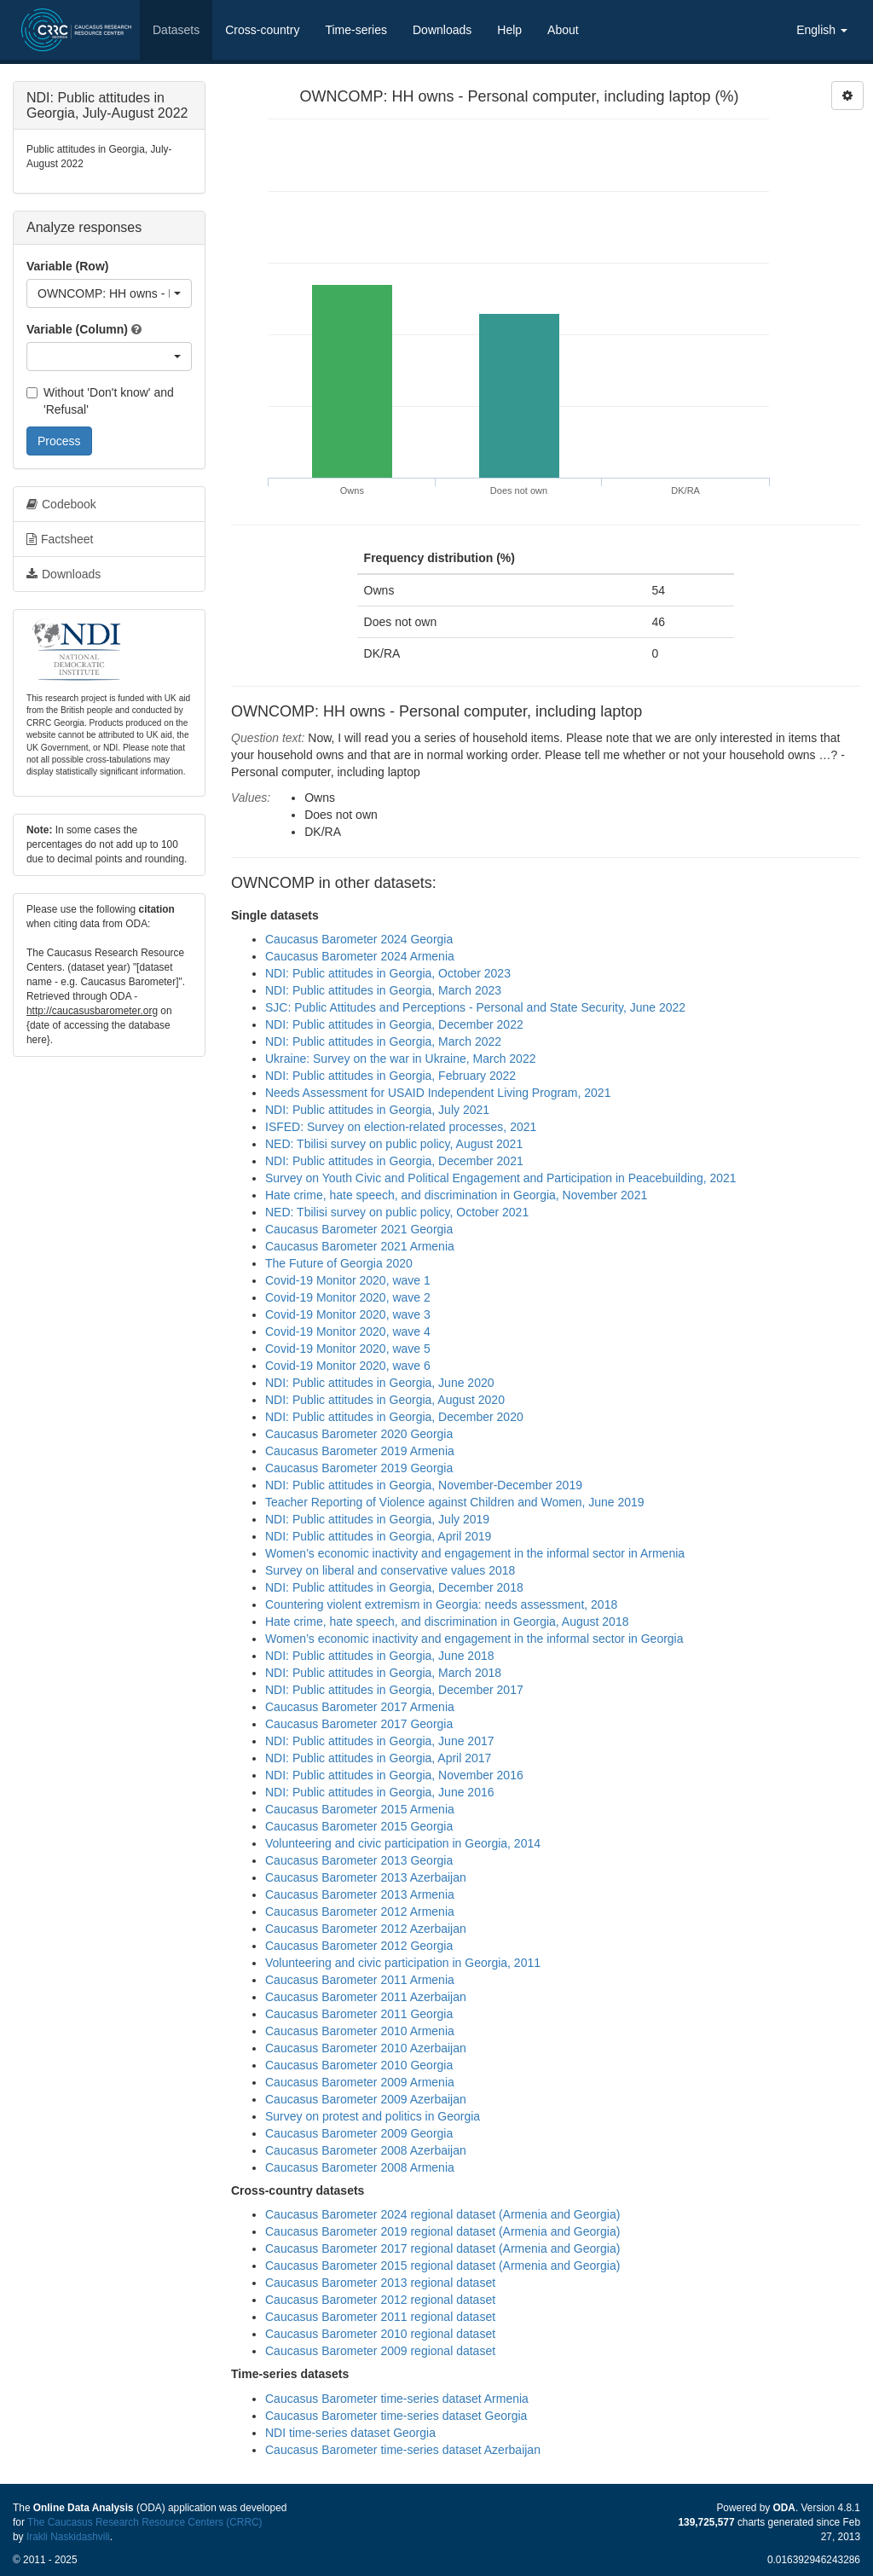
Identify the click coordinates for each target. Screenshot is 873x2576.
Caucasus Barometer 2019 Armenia (359, 1451)
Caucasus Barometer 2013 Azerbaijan (365, 1877)
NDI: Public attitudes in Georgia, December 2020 (394, 1417)
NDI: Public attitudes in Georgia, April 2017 (378, 1758)
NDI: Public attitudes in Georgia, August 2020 (385, 1400)
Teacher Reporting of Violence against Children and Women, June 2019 (455, 1502)
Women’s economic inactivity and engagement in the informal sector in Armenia (475, 1553)
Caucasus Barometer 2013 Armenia (359, 1894)
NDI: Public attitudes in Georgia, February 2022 (390, 1075)
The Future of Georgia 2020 (339, 1263)
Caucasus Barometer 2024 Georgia (359, 939)
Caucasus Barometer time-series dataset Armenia (397, 2398)
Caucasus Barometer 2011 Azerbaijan (365, 1997)
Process (59, 441)
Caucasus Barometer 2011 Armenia (359, 1980)
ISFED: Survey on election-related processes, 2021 (400, 1127)
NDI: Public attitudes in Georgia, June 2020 (379, 1383)
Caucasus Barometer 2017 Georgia (359, 1724)
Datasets (176, 30)
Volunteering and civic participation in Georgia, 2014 (403, 1843)
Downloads (442, 30)
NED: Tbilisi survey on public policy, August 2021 (394, 1144)
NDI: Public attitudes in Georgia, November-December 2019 (423, 1485)
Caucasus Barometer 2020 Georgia (359, 1434)
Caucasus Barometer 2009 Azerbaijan (365, 2099)
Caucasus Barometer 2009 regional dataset (380, 2351)
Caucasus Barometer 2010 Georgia (359, 2065)
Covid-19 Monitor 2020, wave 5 (348, 1348)
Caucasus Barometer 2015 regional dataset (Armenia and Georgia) (442, 2265)
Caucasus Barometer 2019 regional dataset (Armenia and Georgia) (442, 2231)
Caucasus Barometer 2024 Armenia (359, 956)
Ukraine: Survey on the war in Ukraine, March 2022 (400, 1058)
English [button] (821, 30)
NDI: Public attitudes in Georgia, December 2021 (394, 1161)
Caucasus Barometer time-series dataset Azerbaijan (403, 2450)
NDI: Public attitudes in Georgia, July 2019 (377, 1519)
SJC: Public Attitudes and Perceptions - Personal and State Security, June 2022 (475, 1007)
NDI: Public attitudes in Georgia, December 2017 (394, 1690)
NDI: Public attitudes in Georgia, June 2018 (379, 1655)
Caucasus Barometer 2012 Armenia (359, 1911)
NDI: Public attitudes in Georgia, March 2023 (383, 990)
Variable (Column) (77, 329)
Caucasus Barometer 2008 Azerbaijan (365, 2150)
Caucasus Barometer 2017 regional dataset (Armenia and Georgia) (442, 2248)
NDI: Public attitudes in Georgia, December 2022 (394, 1024)
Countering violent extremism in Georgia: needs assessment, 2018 (441, 1604)
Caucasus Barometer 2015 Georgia (359, 1826)
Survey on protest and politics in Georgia (372, 2116)
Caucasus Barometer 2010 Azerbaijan (365, 2048)
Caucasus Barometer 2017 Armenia (359, 1707)
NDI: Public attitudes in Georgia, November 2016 (394, 1775)
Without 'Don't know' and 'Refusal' (100, 401)
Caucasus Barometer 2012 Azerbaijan (365, 1928)
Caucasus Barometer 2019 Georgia (359, 1468)
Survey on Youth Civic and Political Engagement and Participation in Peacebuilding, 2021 (501, 1178)
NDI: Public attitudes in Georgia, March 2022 (383, 1041)
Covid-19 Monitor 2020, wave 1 (348, 1280)
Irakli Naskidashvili (68, 2537)
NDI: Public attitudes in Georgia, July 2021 (377, 1110)
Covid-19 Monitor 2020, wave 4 (348, 1331)
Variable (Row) (67, 266)
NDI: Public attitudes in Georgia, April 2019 (378, 1536)
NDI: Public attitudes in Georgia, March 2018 (383, 1673)
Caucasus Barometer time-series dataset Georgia (396, 2415)
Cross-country (262, 30)
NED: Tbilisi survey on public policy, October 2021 (397, 1212)
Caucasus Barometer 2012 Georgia (359, 1945)
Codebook (61, 504)
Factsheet (59, 539)
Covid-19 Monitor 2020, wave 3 (348, 1314)
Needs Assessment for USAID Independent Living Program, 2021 (437, 1092)
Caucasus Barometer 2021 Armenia (359, 1246)
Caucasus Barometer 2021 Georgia (359, 1229)
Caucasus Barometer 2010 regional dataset (380, 2334)
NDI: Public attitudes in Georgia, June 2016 (379, 1792)
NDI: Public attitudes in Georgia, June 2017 (379, 1741)
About (563, 30)
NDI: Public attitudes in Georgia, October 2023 (388, 973)
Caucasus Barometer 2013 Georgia (359, 1860)
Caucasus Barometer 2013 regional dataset (380, 2282)
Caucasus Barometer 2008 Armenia (359, 2167)
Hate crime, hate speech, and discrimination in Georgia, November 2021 (456, 1195)
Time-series (356, 30)
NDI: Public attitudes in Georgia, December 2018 (394, 1587)
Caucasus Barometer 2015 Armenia (359, 1809)
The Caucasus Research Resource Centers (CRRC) (145, 2522)
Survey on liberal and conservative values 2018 (390, 1570)
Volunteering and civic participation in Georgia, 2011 (403, 1963)
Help (509, 30)
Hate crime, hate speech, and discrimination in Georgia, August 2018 (446, 1621)
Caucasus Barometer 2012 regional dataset (380, 2299)
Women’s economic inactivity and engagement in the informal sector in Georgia (474, 1638)
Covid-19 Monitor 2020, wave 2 (348, 1297)
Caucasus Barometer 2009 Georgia (359, 2133)
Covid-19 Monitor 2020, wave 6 (348, 1365)
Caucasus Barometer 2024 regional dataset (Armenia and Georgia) (442, 2214)
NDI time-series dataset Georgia (350, 2433)
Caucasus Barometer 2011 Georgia (359, 2014)
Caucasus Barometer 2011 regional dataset (380, 2317)
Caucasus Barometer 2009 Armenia (359, 2082)
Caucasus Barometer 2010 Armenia (359, 2031)
